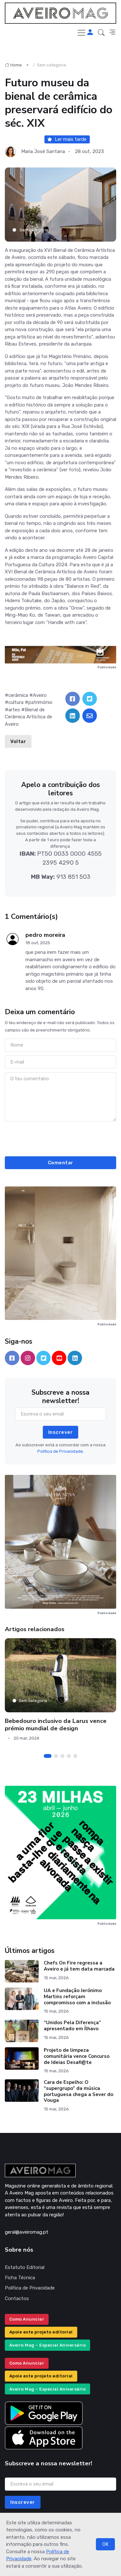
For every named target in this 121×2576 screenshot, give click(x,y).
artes (14, 710)
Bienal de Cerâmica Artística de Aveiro (28, 717)
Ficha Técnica (20, 2278)
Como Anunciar (26, 2319)
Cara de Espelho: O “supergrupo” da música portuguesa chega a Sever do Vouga (78, 2091)
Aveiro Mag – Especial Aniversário (47, 2345)
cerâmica (18, 695)
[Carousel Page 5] (75, 1756)
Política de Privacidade (30, 2288)
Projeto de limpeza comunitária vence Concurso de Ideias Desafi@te (76, 2056)
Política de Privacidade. (60, 1451)
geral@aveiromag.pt (26, 2232)
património (40, 702)
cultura (15, 702)
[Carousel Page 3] (62, 1756)
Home (13, 65)
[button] (101, 32)
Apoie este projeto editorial (41, 2332)
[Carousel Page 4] (69, 1756)
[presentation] (60, 1137)
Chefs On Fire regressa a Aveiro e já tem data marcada (79, 1966)
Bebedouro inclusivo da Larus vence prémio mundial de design (56, 1725)
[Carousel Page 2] (56, 1756)
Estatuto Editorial (24, 2267)
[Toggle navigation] (81, 33)
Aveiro (40, 695)
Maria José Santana (43, 151)
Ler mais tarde (67, 139)
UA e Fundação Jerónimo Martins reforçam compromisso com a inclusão (77, 1996)
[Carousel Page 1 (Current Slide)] (47, 1756)
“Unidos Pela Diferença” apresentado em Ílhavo (72, 2025)
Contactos (17, 2298)
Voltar (18, 741)
